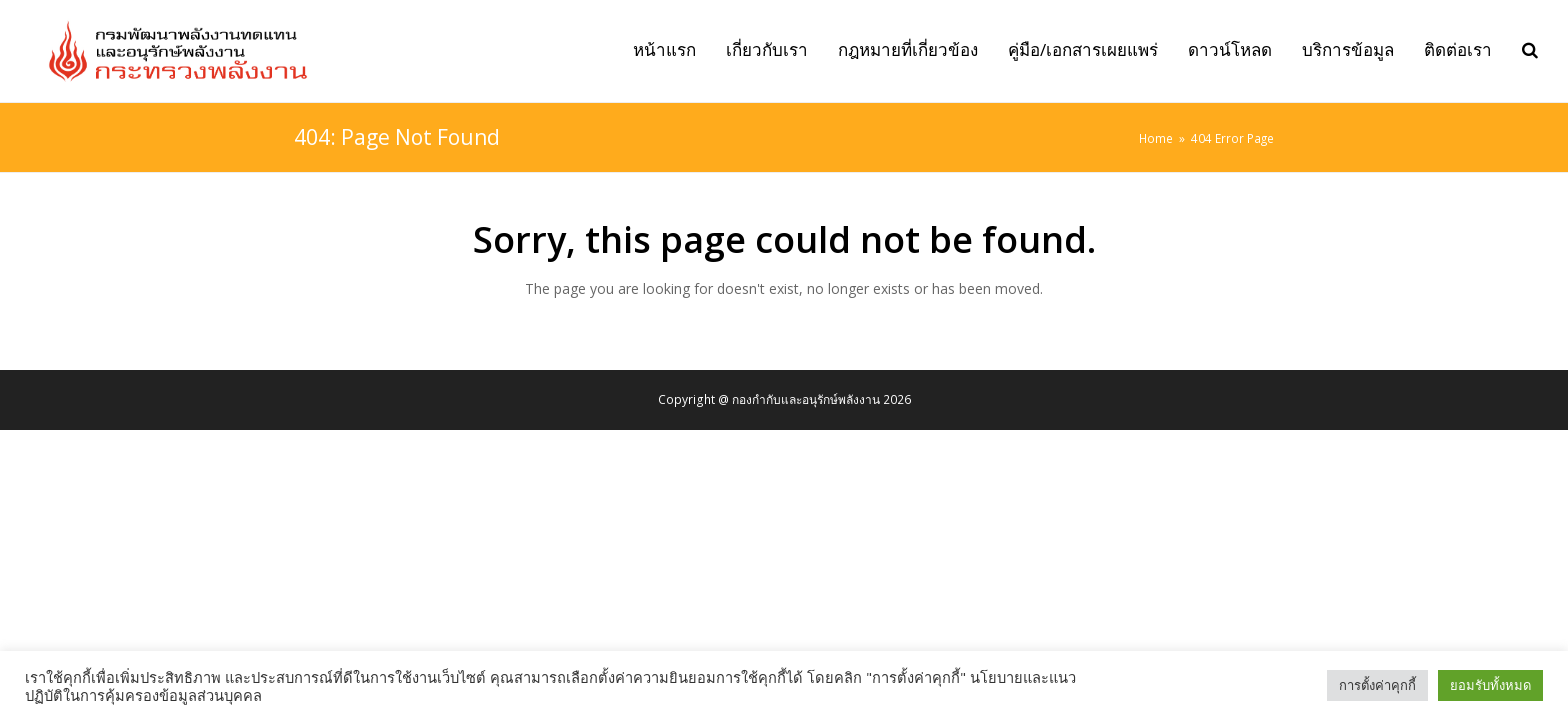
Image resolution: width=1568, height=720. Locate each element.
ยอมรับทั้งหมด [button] (1490, 685)
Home (1156, 138)
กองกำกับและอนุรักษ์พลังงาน (806, 399)
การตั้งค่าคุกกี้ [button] (1377, 685)
